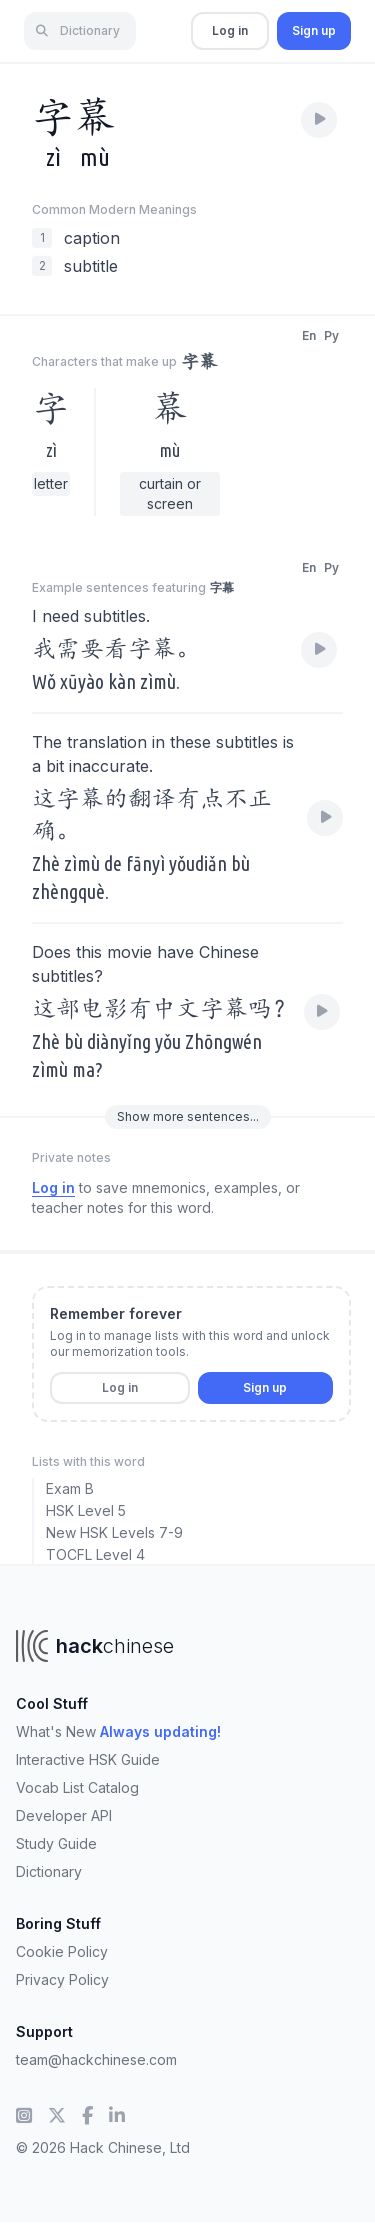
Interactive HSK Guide (88, 1759)
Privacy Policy (62, 1979)
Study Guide (56, 1843)
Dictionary (49, 1871)
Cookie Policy (62, 1951)
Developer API (64, 1815)
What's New (118, 1731)
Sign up (314, 30)
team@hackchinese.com (96, 2059)
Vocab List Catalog (77, 1787)
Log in (230, 30)
